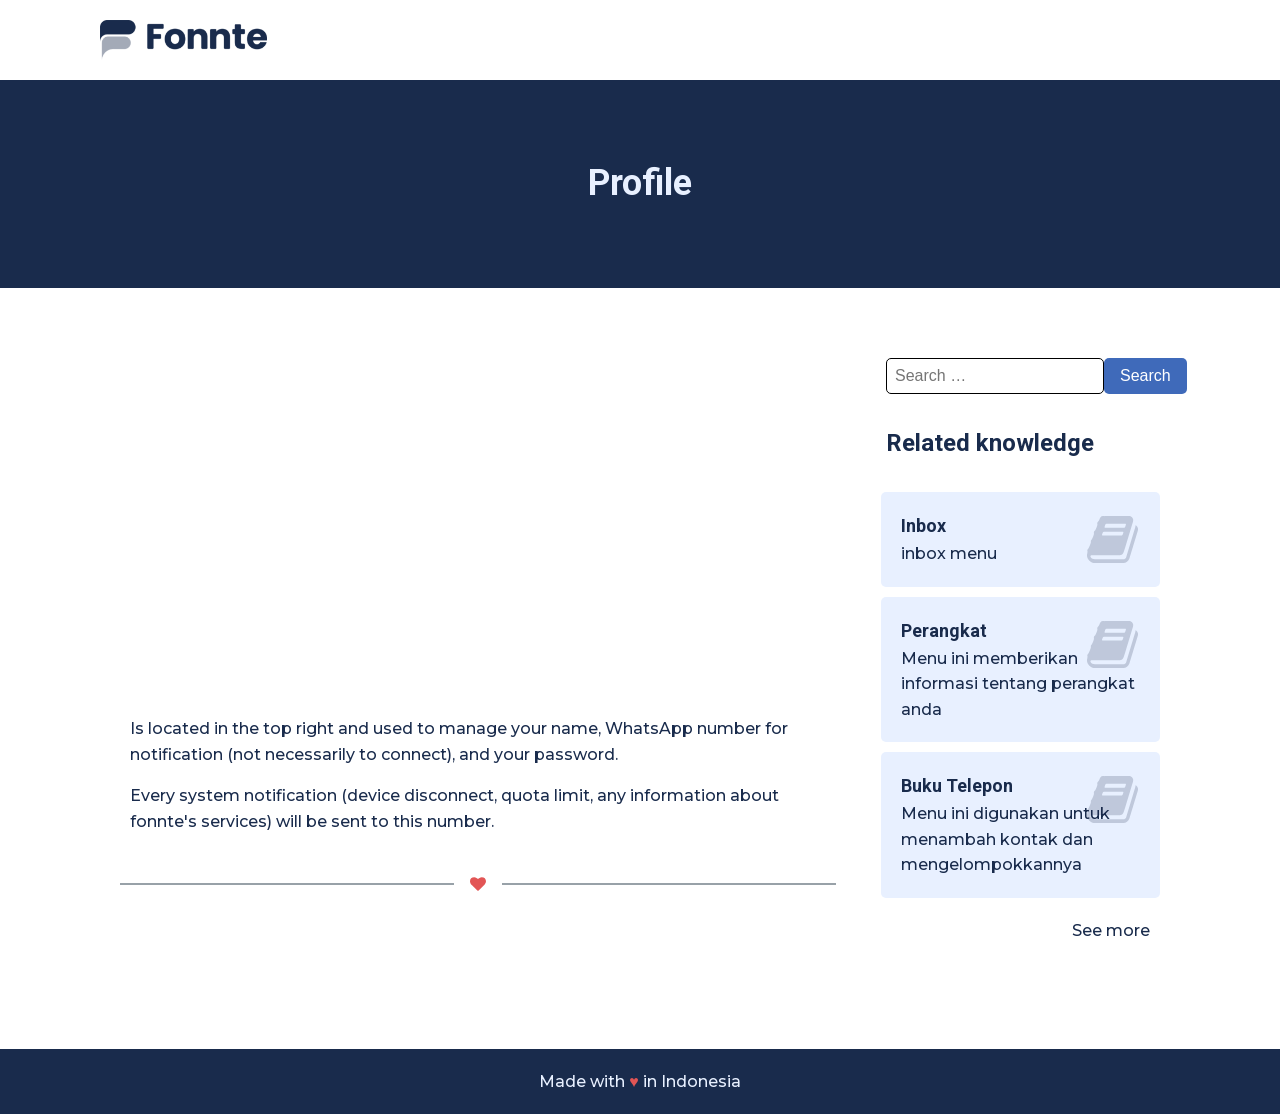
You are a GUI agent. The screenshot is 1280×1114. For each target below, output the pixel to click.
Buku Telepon (957, 785)
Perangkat (944, 630)
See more (1111, 930)
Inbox (923, 525)
